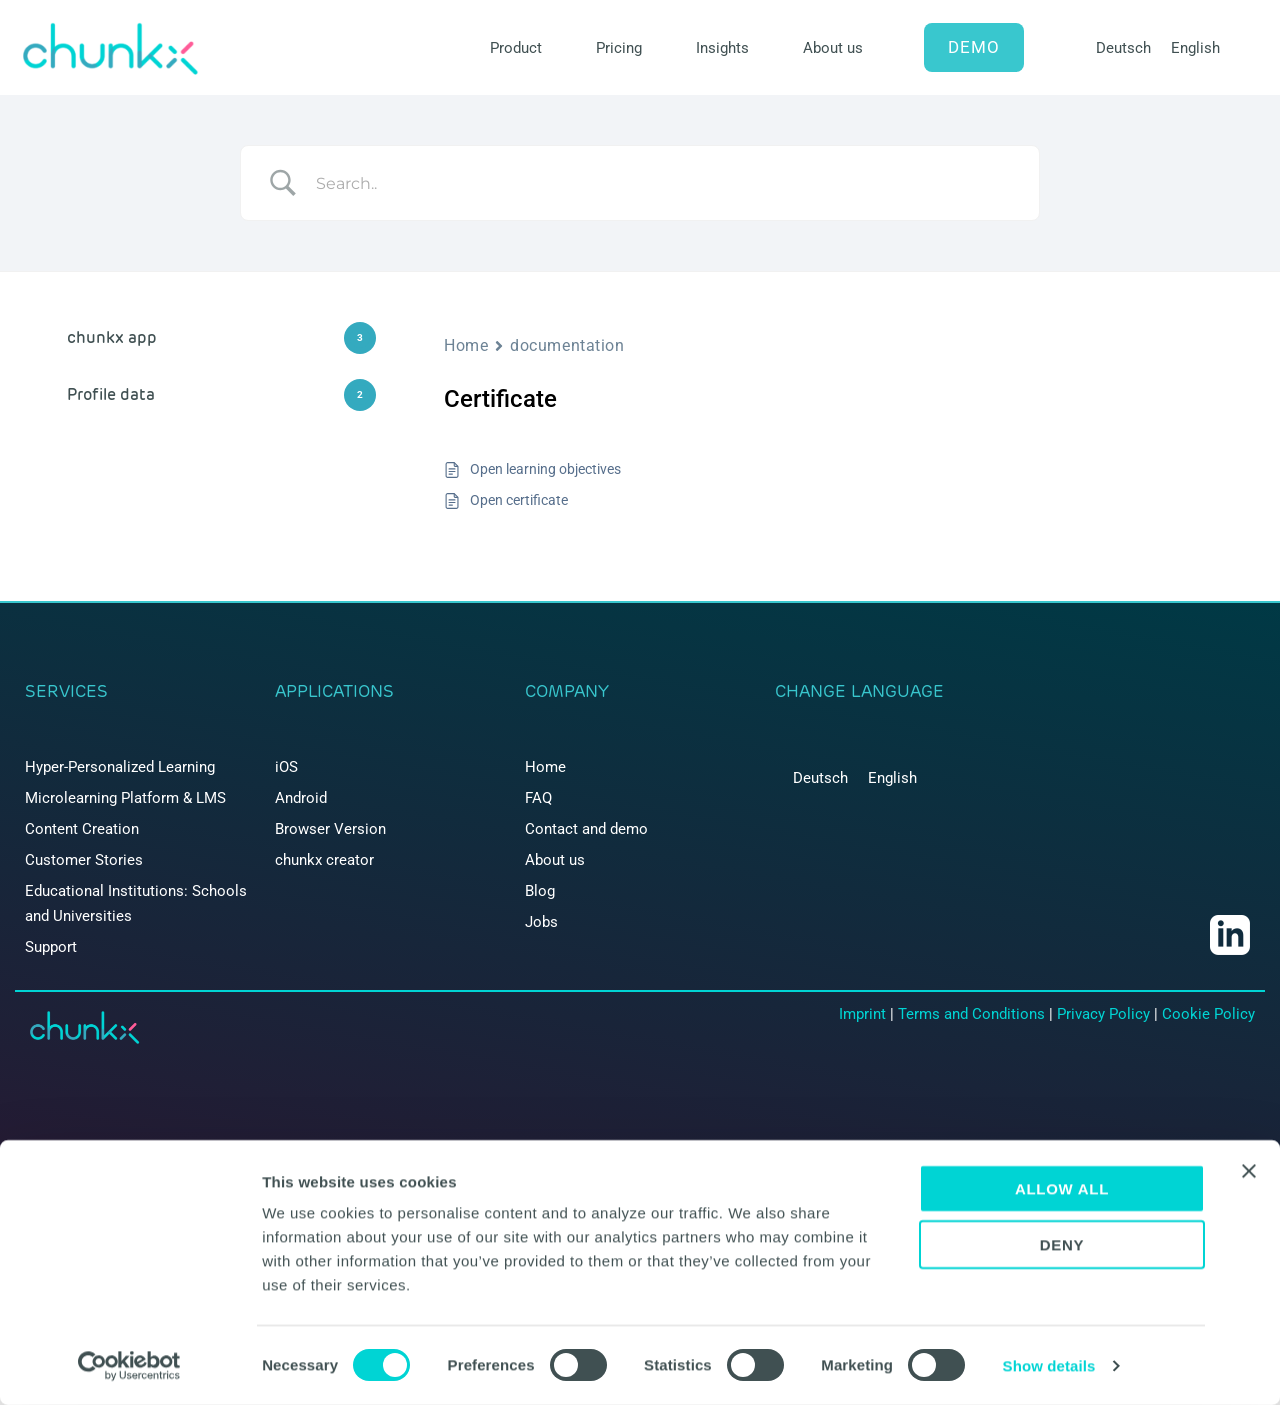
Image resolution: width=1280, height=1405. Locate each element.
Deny (1062, 1245)
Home (466, 345)
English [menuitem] (1195, 48)
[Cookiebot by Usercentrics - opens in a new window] (129, 1366)
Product (516, 48)
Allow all (1062, 1188)
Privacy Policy (1103, 1014)
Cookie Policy (1208, 1014)
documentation (567, 345)
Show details (1049, 1365)
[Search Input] (665, 183)
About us (833, 48)
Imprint (862, 1014)
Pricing (619, 48)
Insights (722, 48)
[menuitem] (1123, 48)
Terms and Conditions (971, 1014)
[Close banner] (1249, 1171)
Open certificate (519, 500)
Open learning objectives (545, 469)
